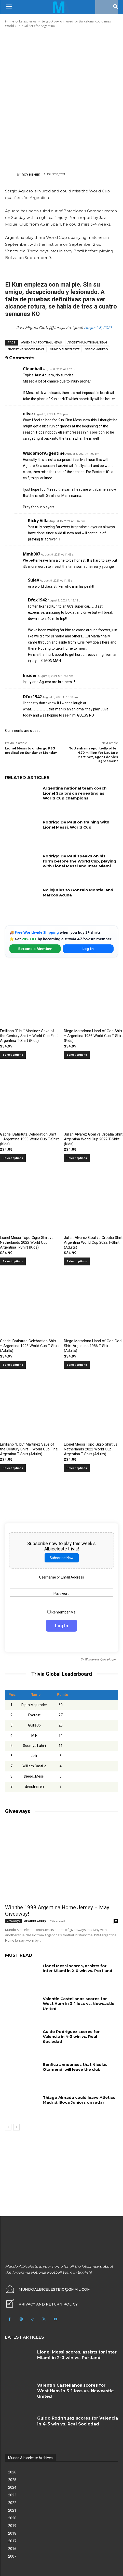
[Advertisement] (61, 99)
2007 (12, 2556)
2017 (12, 2541)
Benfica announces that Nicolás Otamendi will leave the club (75, 2067)
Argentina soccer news (25, 349)
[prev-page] (8, 2127)
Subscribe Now (62, 1558)
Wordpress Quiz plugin (100, 1659)
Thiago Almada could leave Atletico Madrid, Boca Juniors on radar (79, 2100)
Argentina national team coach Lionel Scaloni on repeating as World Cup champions (74, 793)
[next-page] (16, 2127)
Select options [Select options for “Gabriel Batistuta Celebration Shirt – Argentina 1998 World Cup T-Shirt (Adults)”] (13, 1364)
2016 (12, 2549)
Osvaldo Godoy (35, 1920)
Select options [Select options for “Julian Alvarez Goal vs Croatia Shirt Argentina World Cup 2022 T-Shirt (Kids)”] (76, 1158)
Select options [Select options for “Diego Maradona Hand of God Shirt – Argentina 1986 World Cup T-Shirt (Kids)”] (76, 1054)
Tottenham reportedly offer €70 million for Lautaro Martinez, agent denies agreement (93, 754)
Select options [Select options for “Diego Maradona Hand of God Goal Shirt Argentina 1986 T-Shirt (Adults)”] (76, 1364)
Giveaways (13, 1920)
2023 (12, 2495)
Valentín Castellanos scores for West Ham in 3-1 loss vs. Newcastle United (78, 2003)
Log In (88, 948)
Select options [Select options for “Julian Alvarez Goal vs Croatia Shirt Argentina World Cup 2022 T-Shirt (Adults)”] (76, 1261)
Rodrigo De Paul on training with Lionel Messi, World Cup (76, 825)
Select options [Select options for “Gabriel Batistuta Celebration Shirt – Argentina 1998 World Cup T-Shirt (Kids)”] (13, 1158)
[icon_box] (41, 2304)
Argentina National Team (87, 342)
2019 (12, 2526)
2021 (12, 2510)
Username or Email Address (61, 1577)
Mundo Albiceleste (64, 349)
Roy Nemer (31, 174)
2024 (12, 2487)
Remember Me (61, 1612)
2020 (12, 2518)
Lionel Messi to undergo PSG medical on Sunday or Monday (31, 750)
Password (61, 1594)
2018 (12, 2533)
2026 (12, 2472)
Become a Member (35, 948)
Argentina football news (41, 342)
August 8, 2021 (98, 327)
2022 (12, 2503)
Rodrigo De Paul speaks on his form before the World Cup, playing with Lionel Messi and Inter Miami (79, 861)
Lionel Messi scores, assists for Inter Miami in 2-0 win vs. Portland (77, 1968)
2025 (12, 2480)
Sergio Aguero (96, 349)
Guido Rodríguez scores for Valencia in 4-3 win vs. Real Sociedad (71, 2036)
